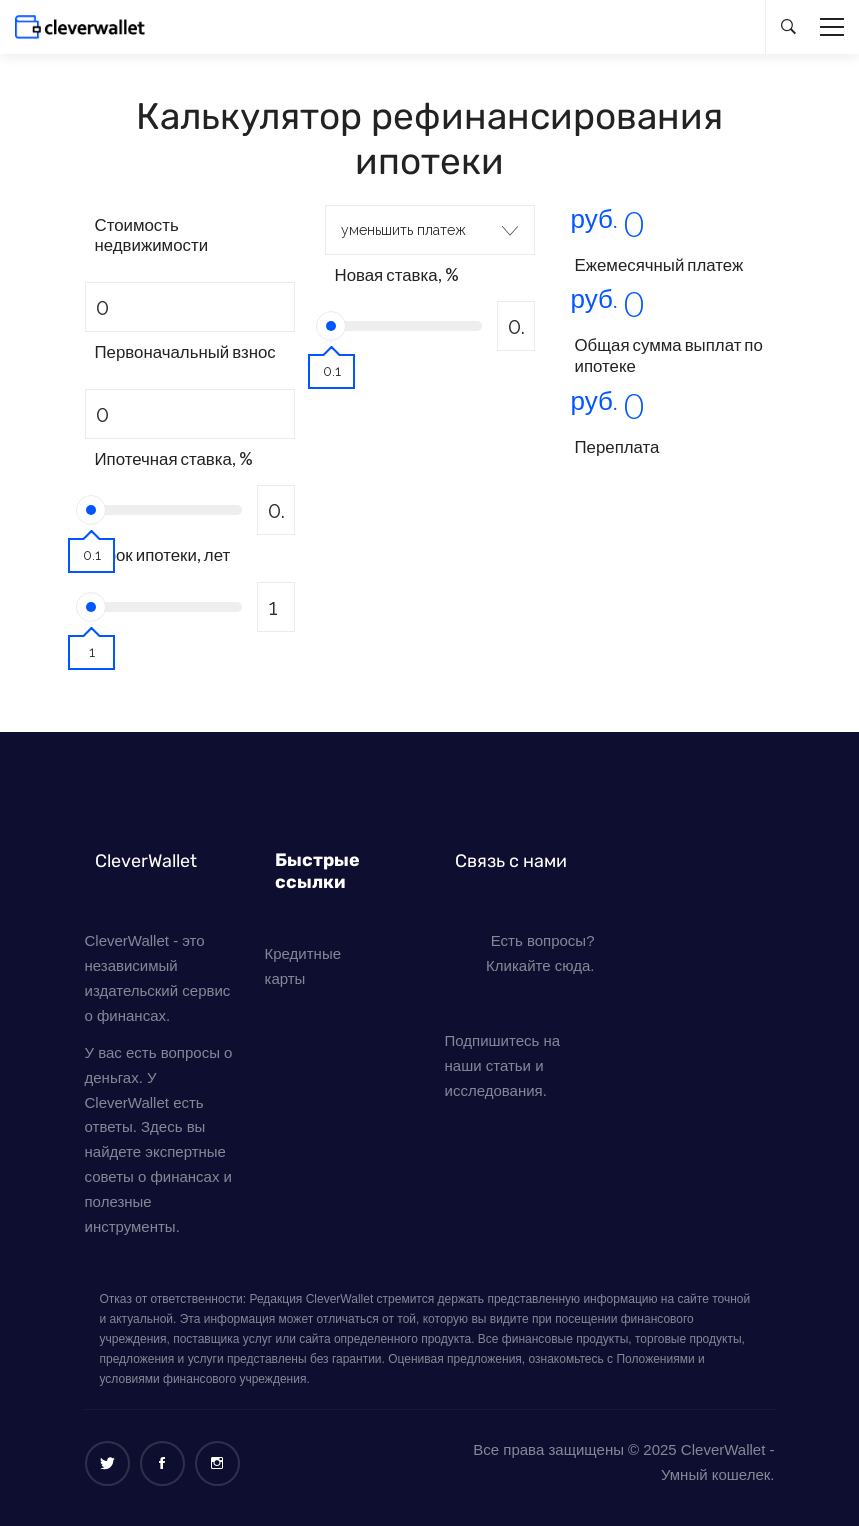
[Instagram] (217, 1463)
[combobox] (430, 230)
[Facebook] (162, 1463)
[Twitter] (107, 1463)
